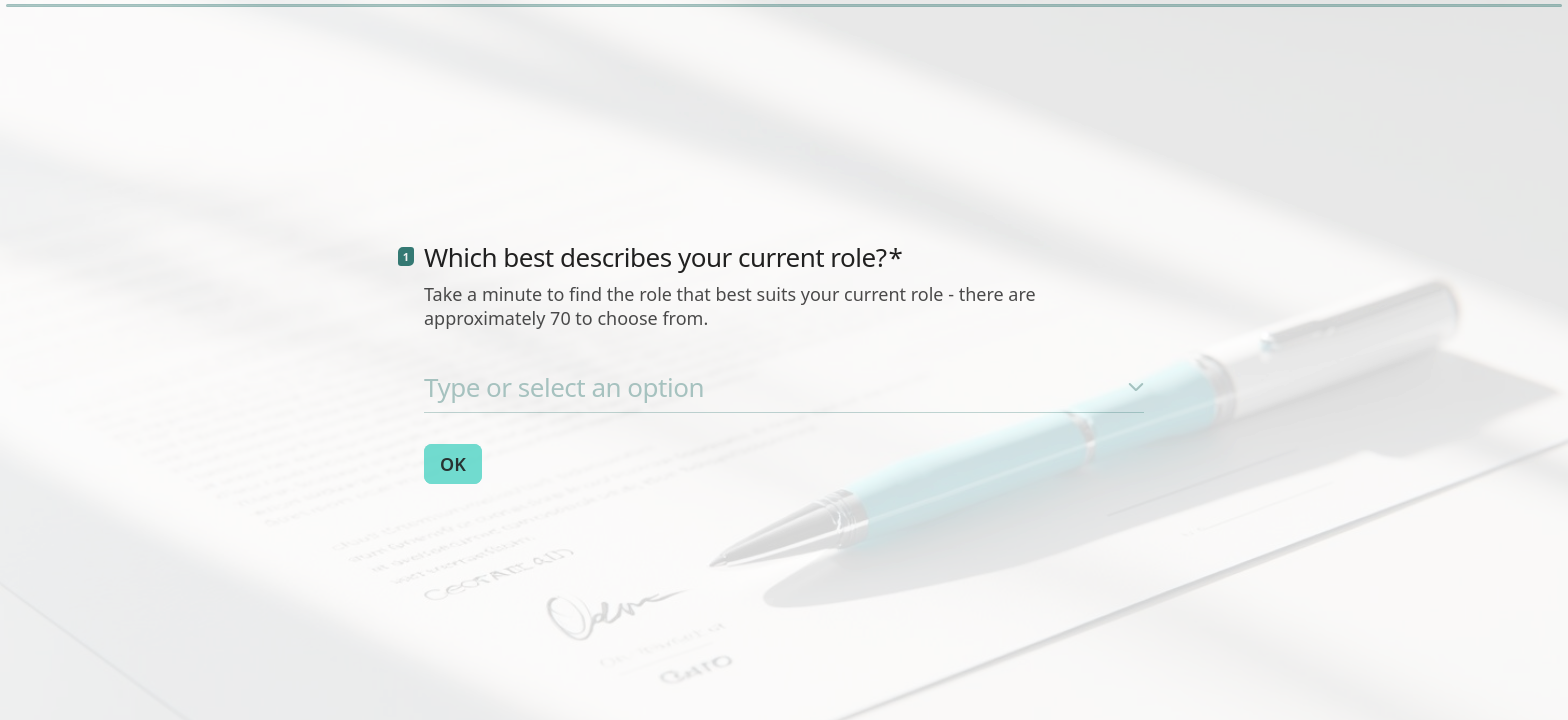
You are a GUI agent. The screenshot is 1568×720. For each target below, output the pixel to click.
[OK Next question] (453, 464)
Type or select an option (564, 387)
